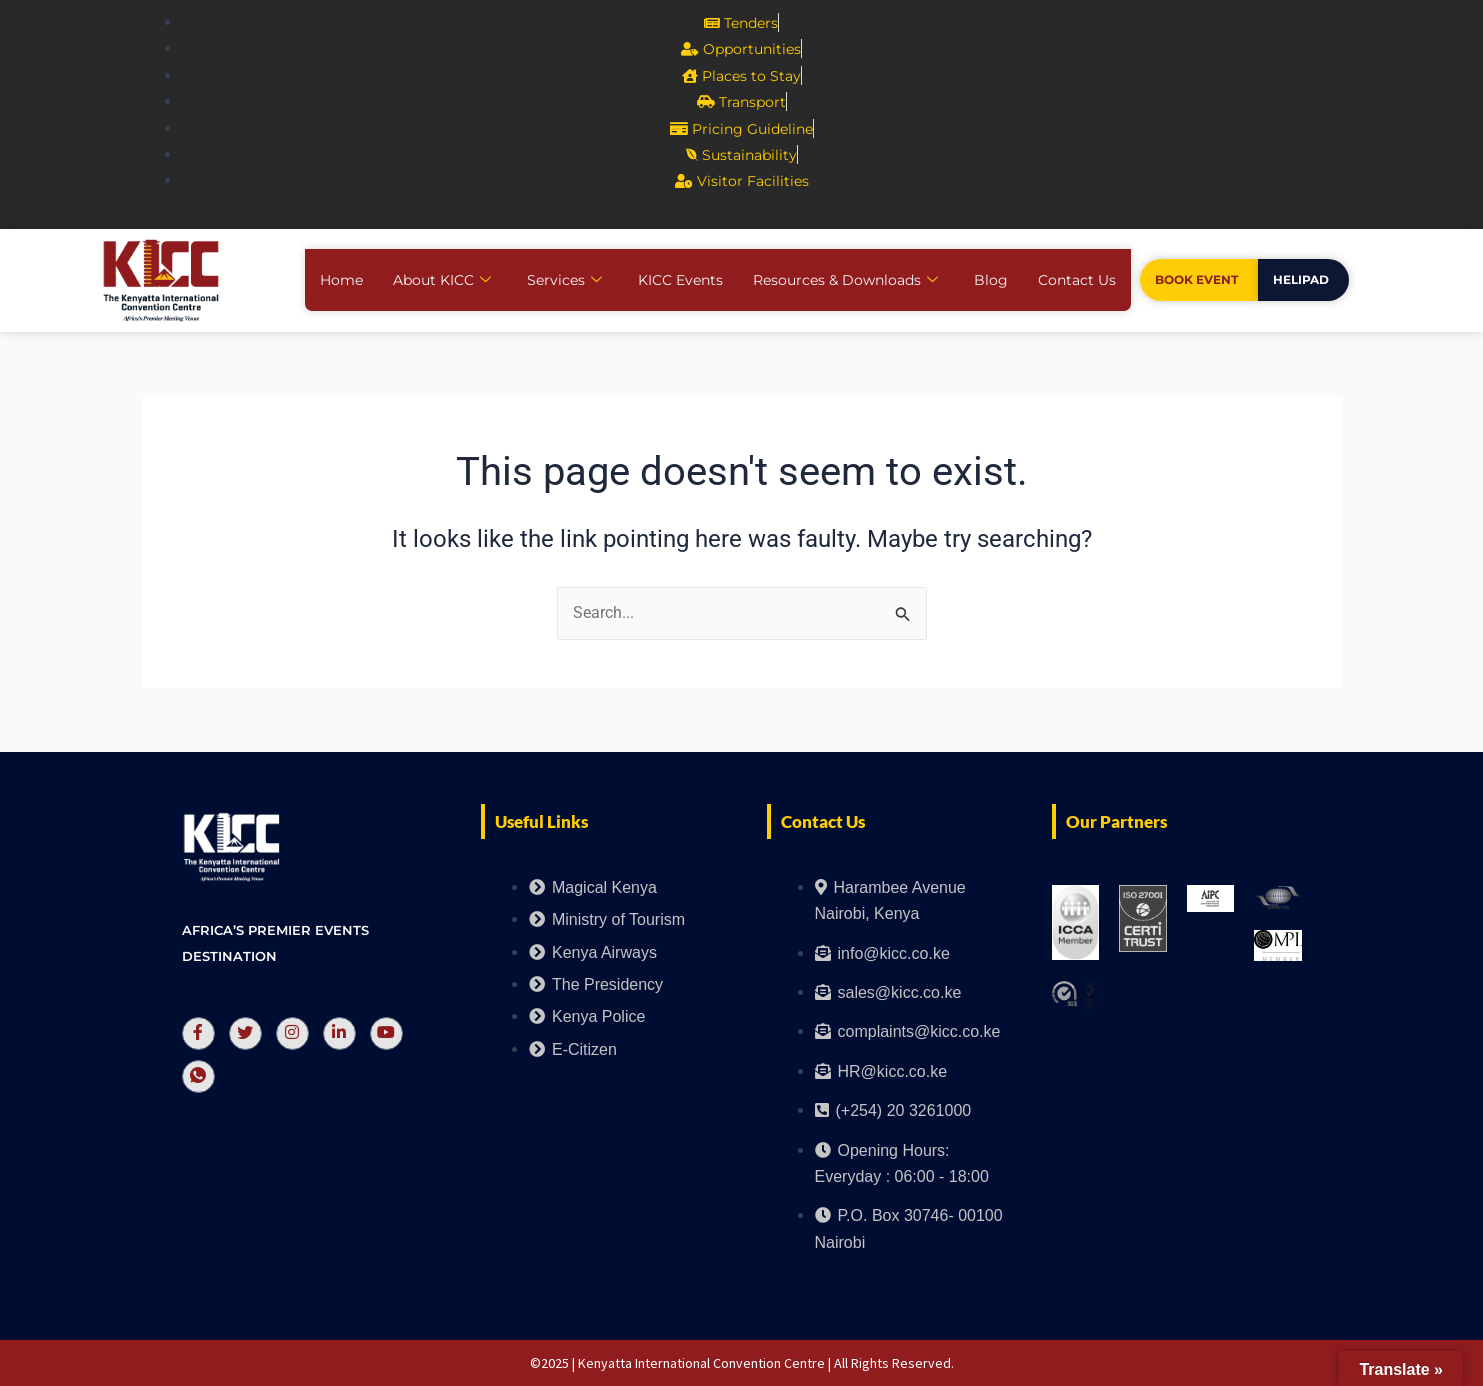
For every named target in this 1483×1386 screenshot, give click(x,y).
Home (341, 280)
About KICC (442, 280)
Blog (991, 280)
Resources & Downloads (845, 280)
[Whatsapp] (198, 1076)
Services (564, 280)
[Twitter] (245, 1033)
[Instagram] (292, 1033)
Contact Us (1077, 280)
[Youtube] (386, 1033)
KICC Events (680, 280)
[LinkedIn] (339, 1033)
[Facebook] (198, 1033)
